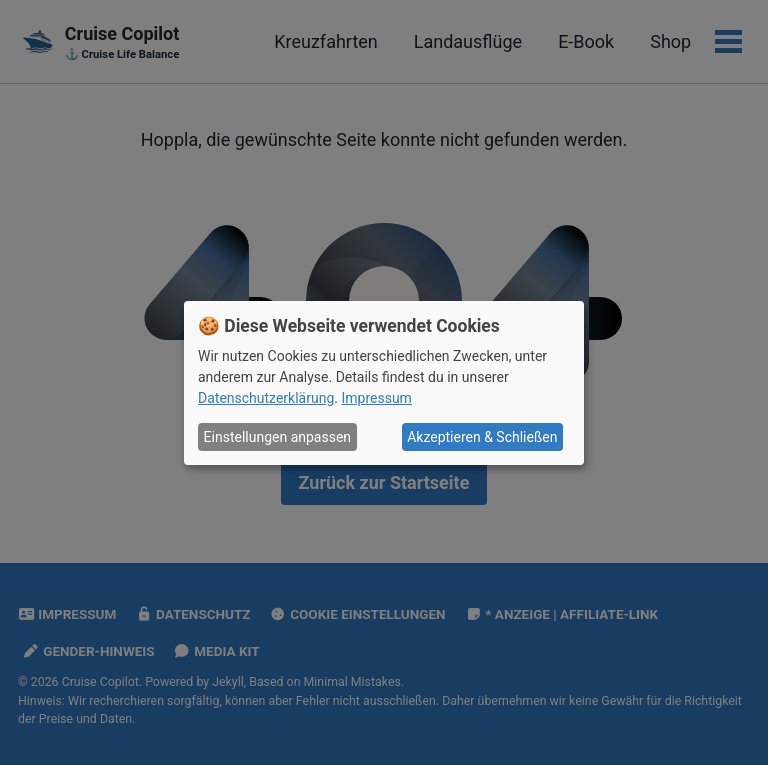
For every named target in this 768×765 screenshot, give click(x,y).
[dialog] (384, 382)
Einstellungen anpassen (278, 437)
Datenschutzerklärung (266, 398)
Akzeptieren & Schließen (482, 437)
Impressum (376, 398)
